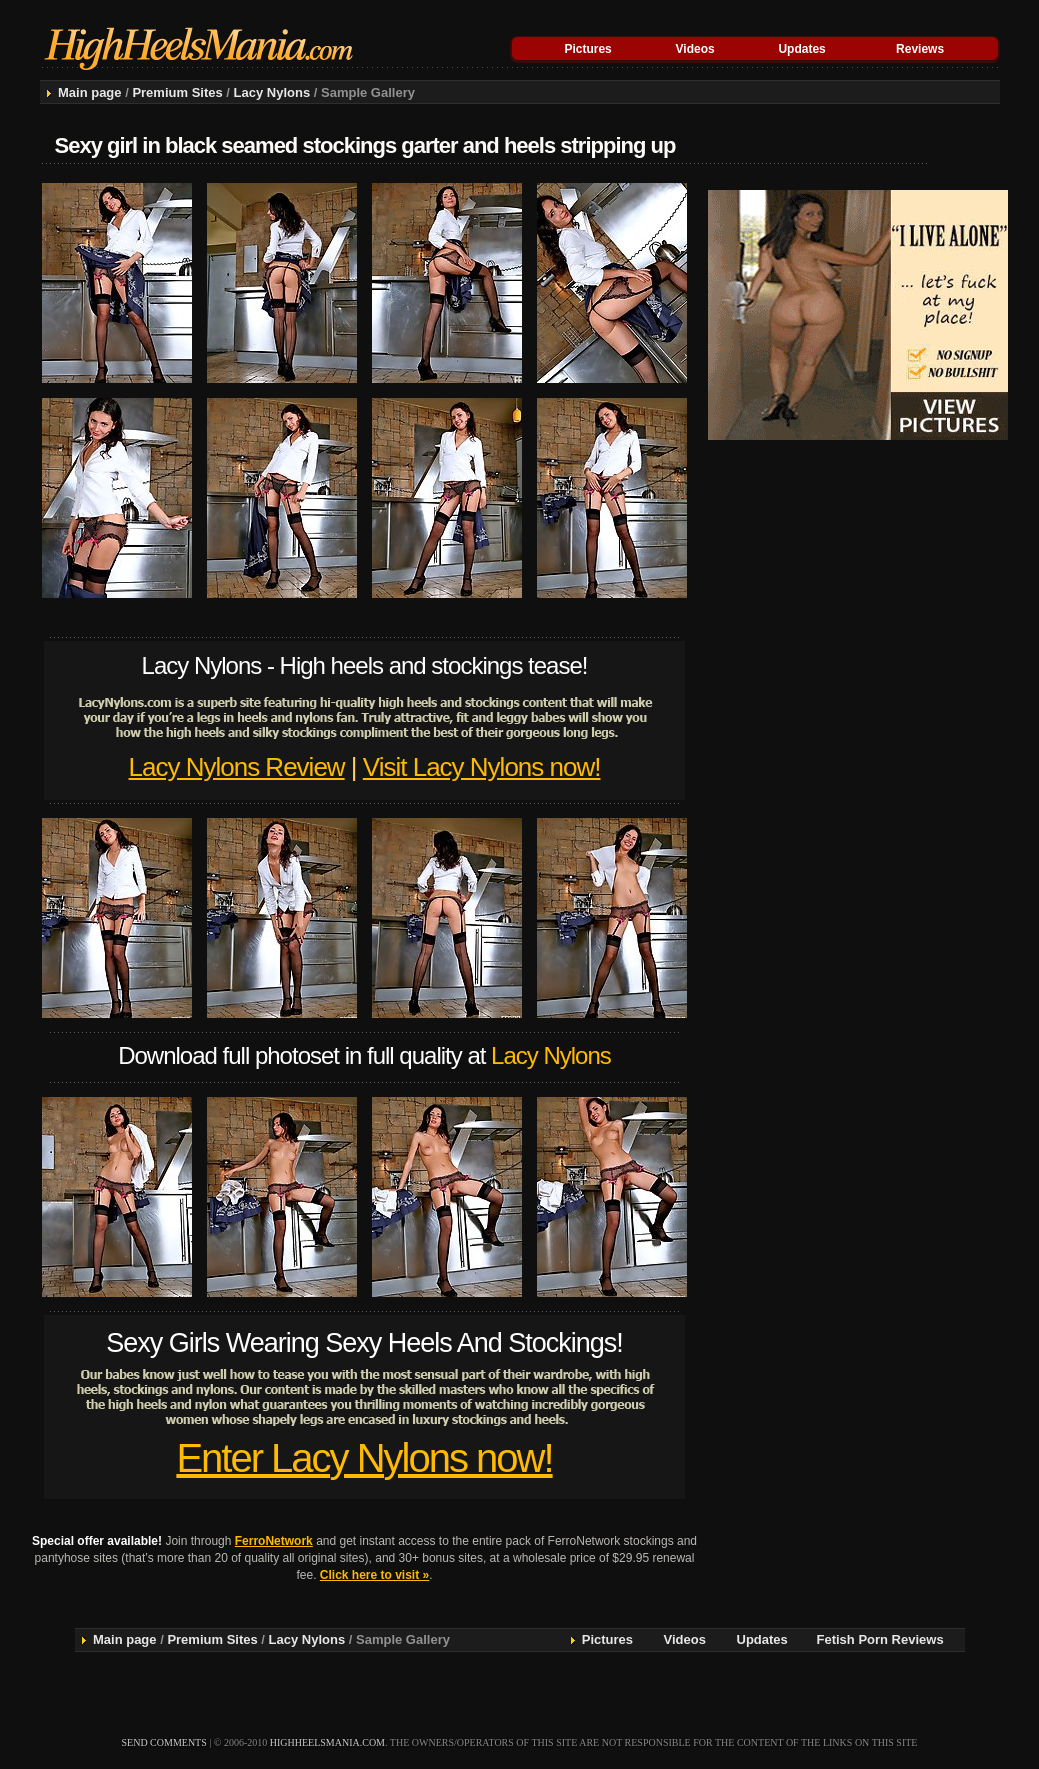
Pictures (587, 49)
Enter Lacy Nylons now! (364, 1458)
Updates (801, 49)
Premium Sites (177, 92)
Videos (695, 49)
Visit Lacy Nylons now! (482, 767)
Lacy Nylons (272, 92)
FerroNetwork (274, 1541)
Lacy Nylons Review (237, 767)
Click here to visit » (374, 1575)
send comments (164, 1742)
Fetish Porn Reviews (880, 1639)
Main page (90, 92)
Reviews (920, 49)
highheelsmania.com (327, 1742)
